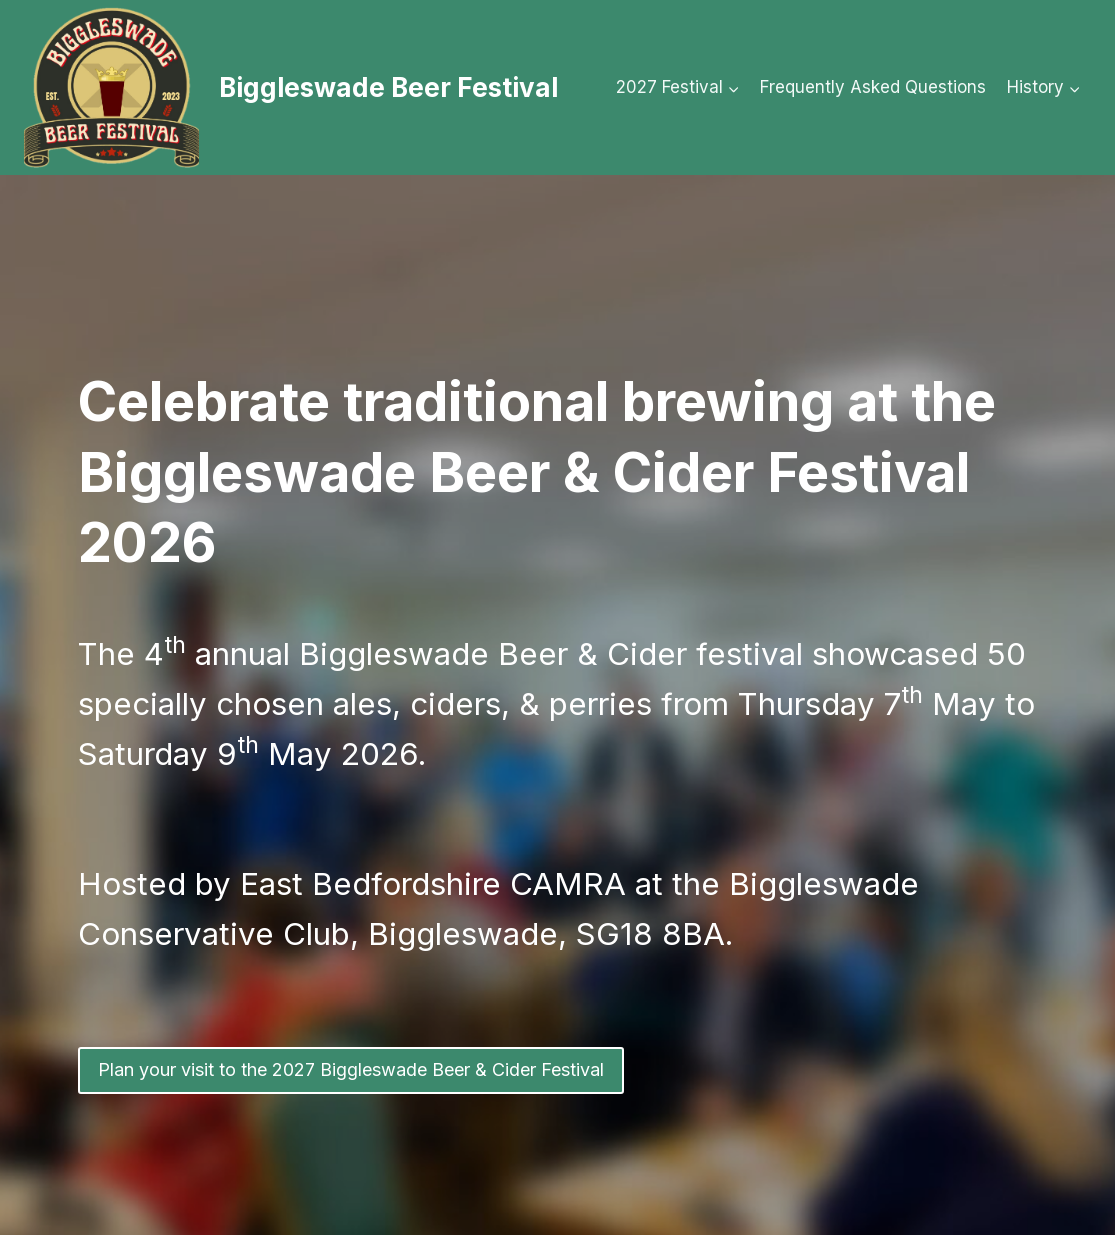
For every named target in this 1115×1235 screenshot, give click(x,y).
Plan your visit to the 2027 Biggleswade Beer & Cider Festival (351, 1069)
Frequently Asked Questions (873, 87)
